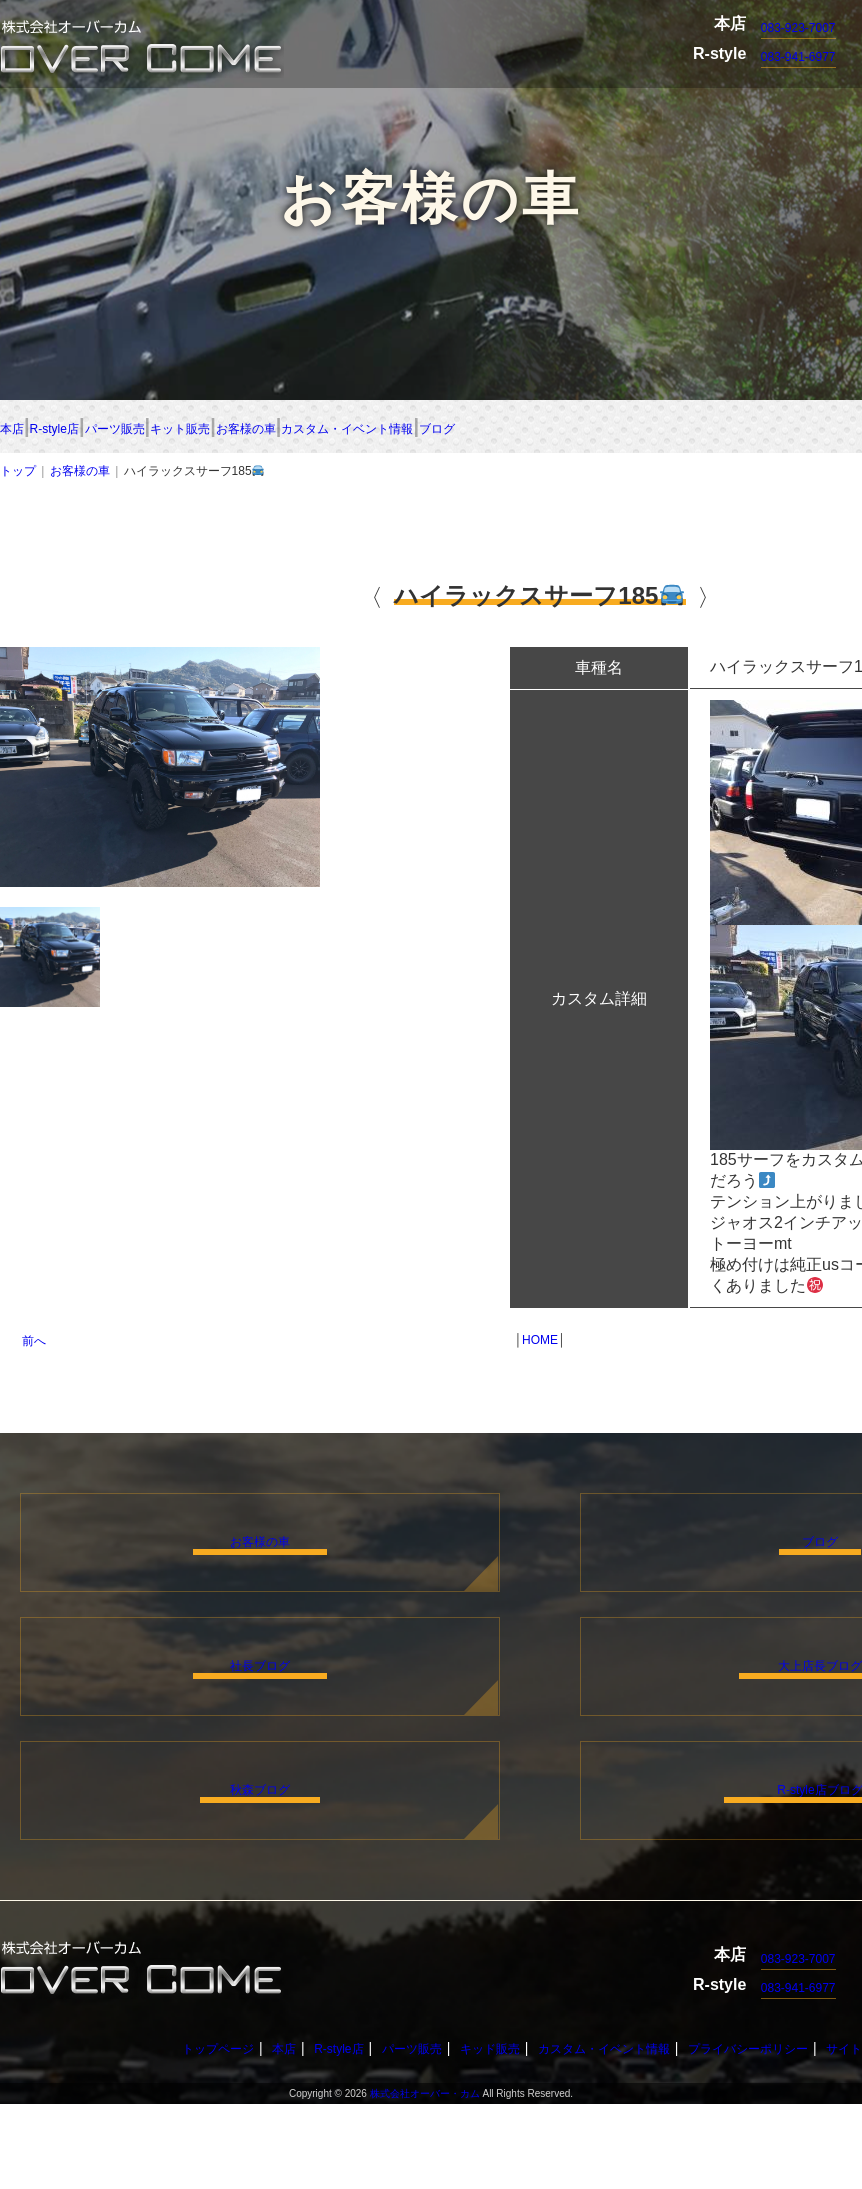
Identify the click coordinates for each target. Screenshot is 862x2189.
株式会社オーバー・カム (425, 2178)
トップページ (175, 2133)
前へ (34, 1345)
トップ (18, 475)
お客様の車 (599, 428)
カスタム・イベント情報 (610, 2133)
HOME (540, 1344)
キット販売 (444, 428)
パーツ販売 (288, 428)
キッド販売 (480, 2133)
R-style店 (139, 428)
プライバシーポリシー (775, 2133)
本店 (20, 428)
